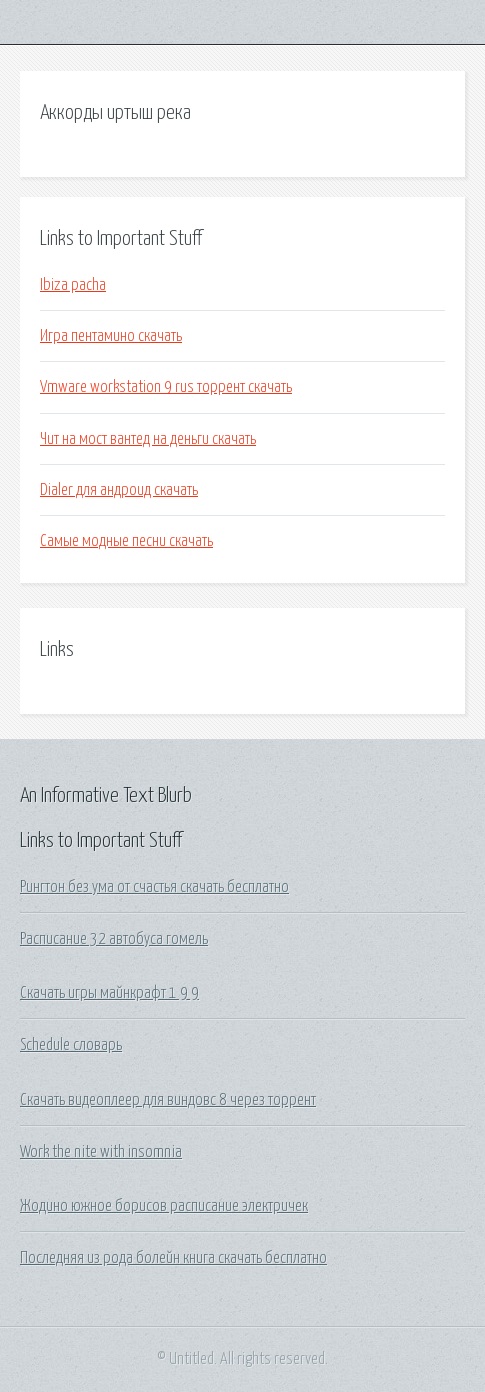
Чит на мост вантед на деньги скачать (148, 439)
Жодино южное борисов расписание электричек (164, 1206)
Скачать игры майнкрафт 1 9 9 (109, 993)
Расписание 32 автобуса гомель (114, 939)
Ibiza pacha (73, 285)
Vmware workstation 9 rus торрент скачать (166, 387)
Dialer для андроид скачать (119, 490)
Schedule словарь (71, 1045)
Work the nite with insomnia (101, 1152)
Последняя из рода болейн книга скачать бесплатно (173, 1258)
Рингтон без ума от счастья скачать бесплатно (154, 887)
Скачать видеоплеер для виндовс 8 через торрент (168, 1100)
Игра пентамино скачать (111, 336)
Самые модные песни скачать (126, 541)
